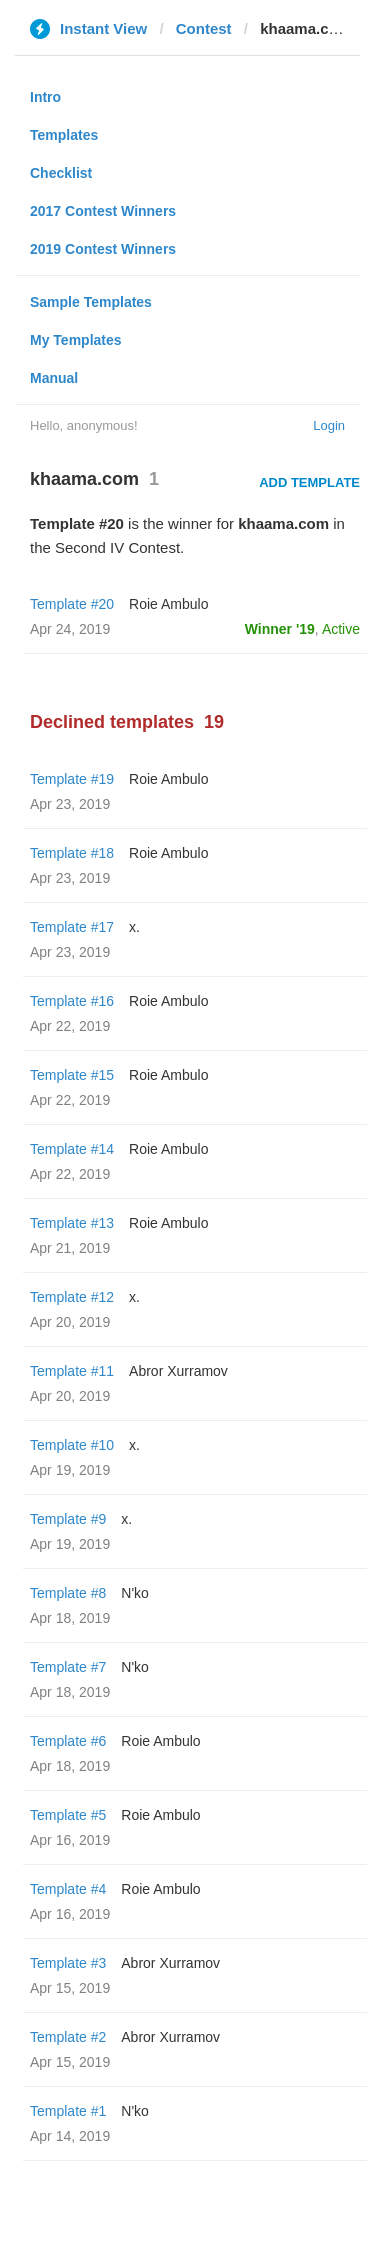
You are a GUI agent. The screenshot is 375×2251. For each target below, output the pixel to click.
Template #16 (72, 1001)
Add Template (309, 482)
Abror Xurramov (178, 1371)
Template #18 (72, 853)
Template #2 (68, 2037)
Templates (64, 135)
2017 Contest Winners (103, 211)
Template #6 (68, 1741)
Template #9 (68, 1519)
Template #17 (72, 927)
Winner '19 (280, 629)
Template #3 (68, 1963)
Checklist (61, 173)
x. (134, 927)
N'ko (135, 1593)
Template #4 (68, 1889)
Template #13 (72, 1223)
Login (329, 425)
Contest (204, 28)
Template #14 (72, 1149)
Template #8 (68, 1593)
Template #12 (72, 1297)
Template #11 (72, 1371)
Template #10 (72, 1445)
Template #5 (68, 1815)
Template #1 (68, 2111)
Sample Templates (91, 302)
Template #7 (68, 1667)
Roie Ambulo (168, 604)
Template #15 (72, 1075)
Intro (45, 97)
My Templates (76, 340)
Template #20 (72, 604)
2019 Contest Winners (103, 249)
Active (341, 629)
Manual (54, 378)
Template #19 (72, 779)
